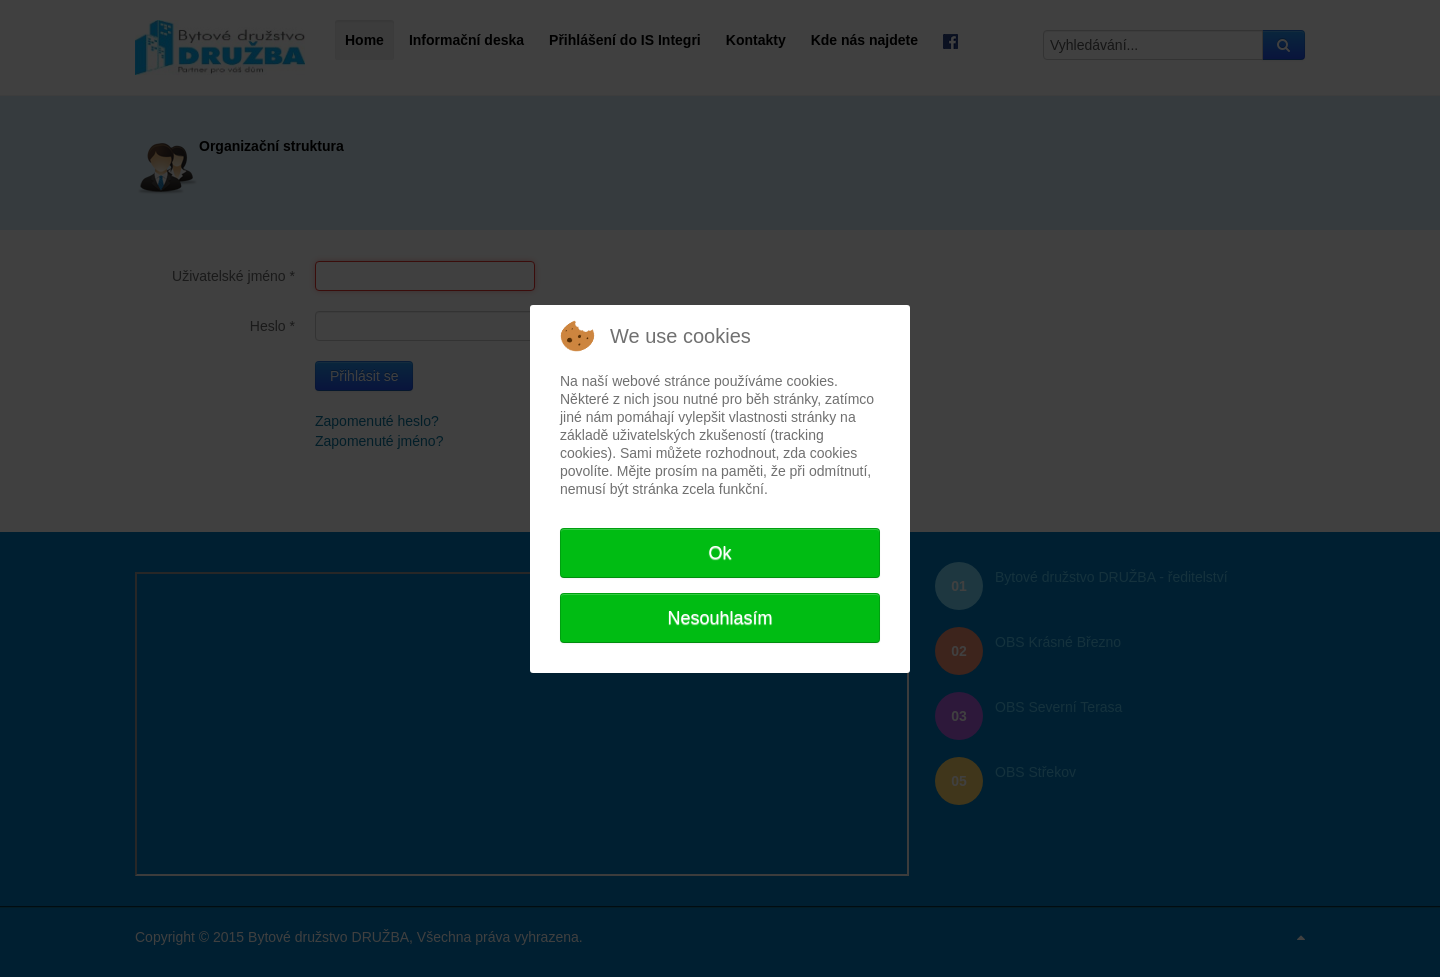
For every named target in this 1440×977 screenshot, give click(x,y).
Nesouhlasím (719, 618)
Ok (719, 553)
